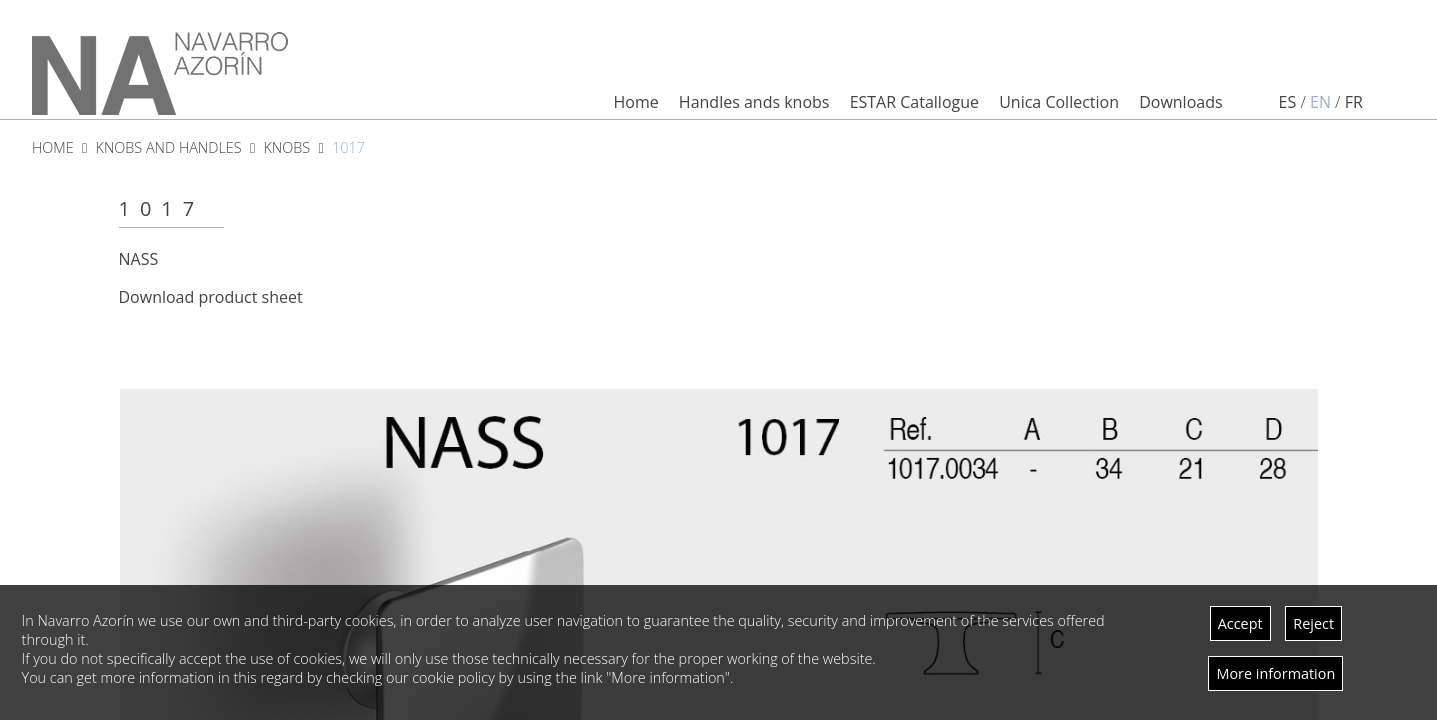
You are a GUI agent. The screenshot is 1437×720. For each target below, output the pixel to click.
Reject (1313, 623)
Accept (1240, 623)
